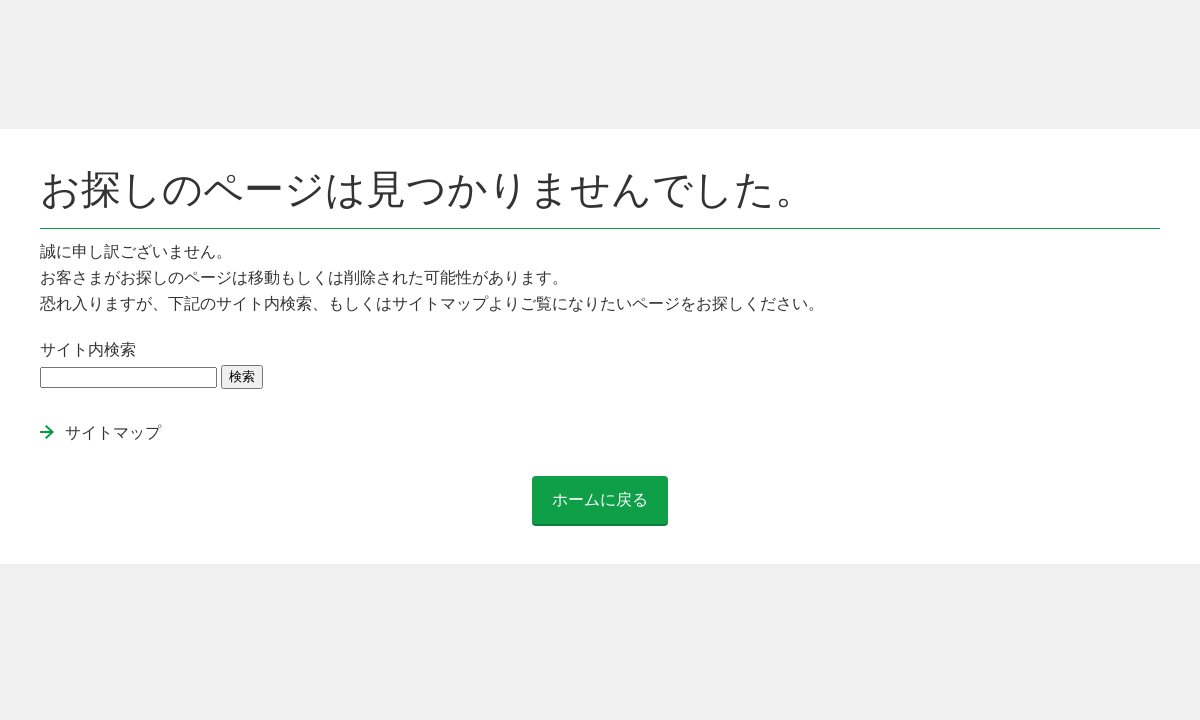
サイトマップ (113, 432)
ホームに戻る (600, 499)
